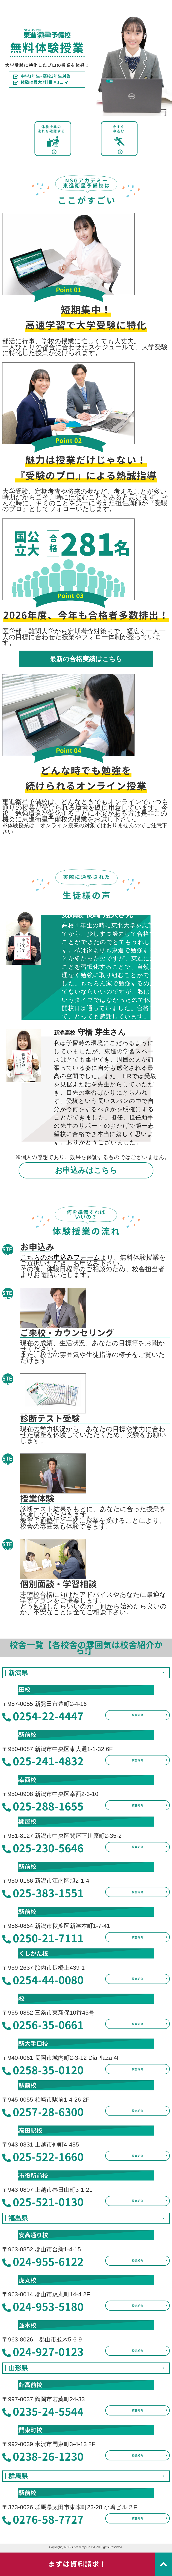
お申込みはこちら (86, 1170)
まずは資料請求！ (77, 2564)
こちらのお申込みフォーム (60, 1257)
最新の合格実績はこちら (86, 658)
